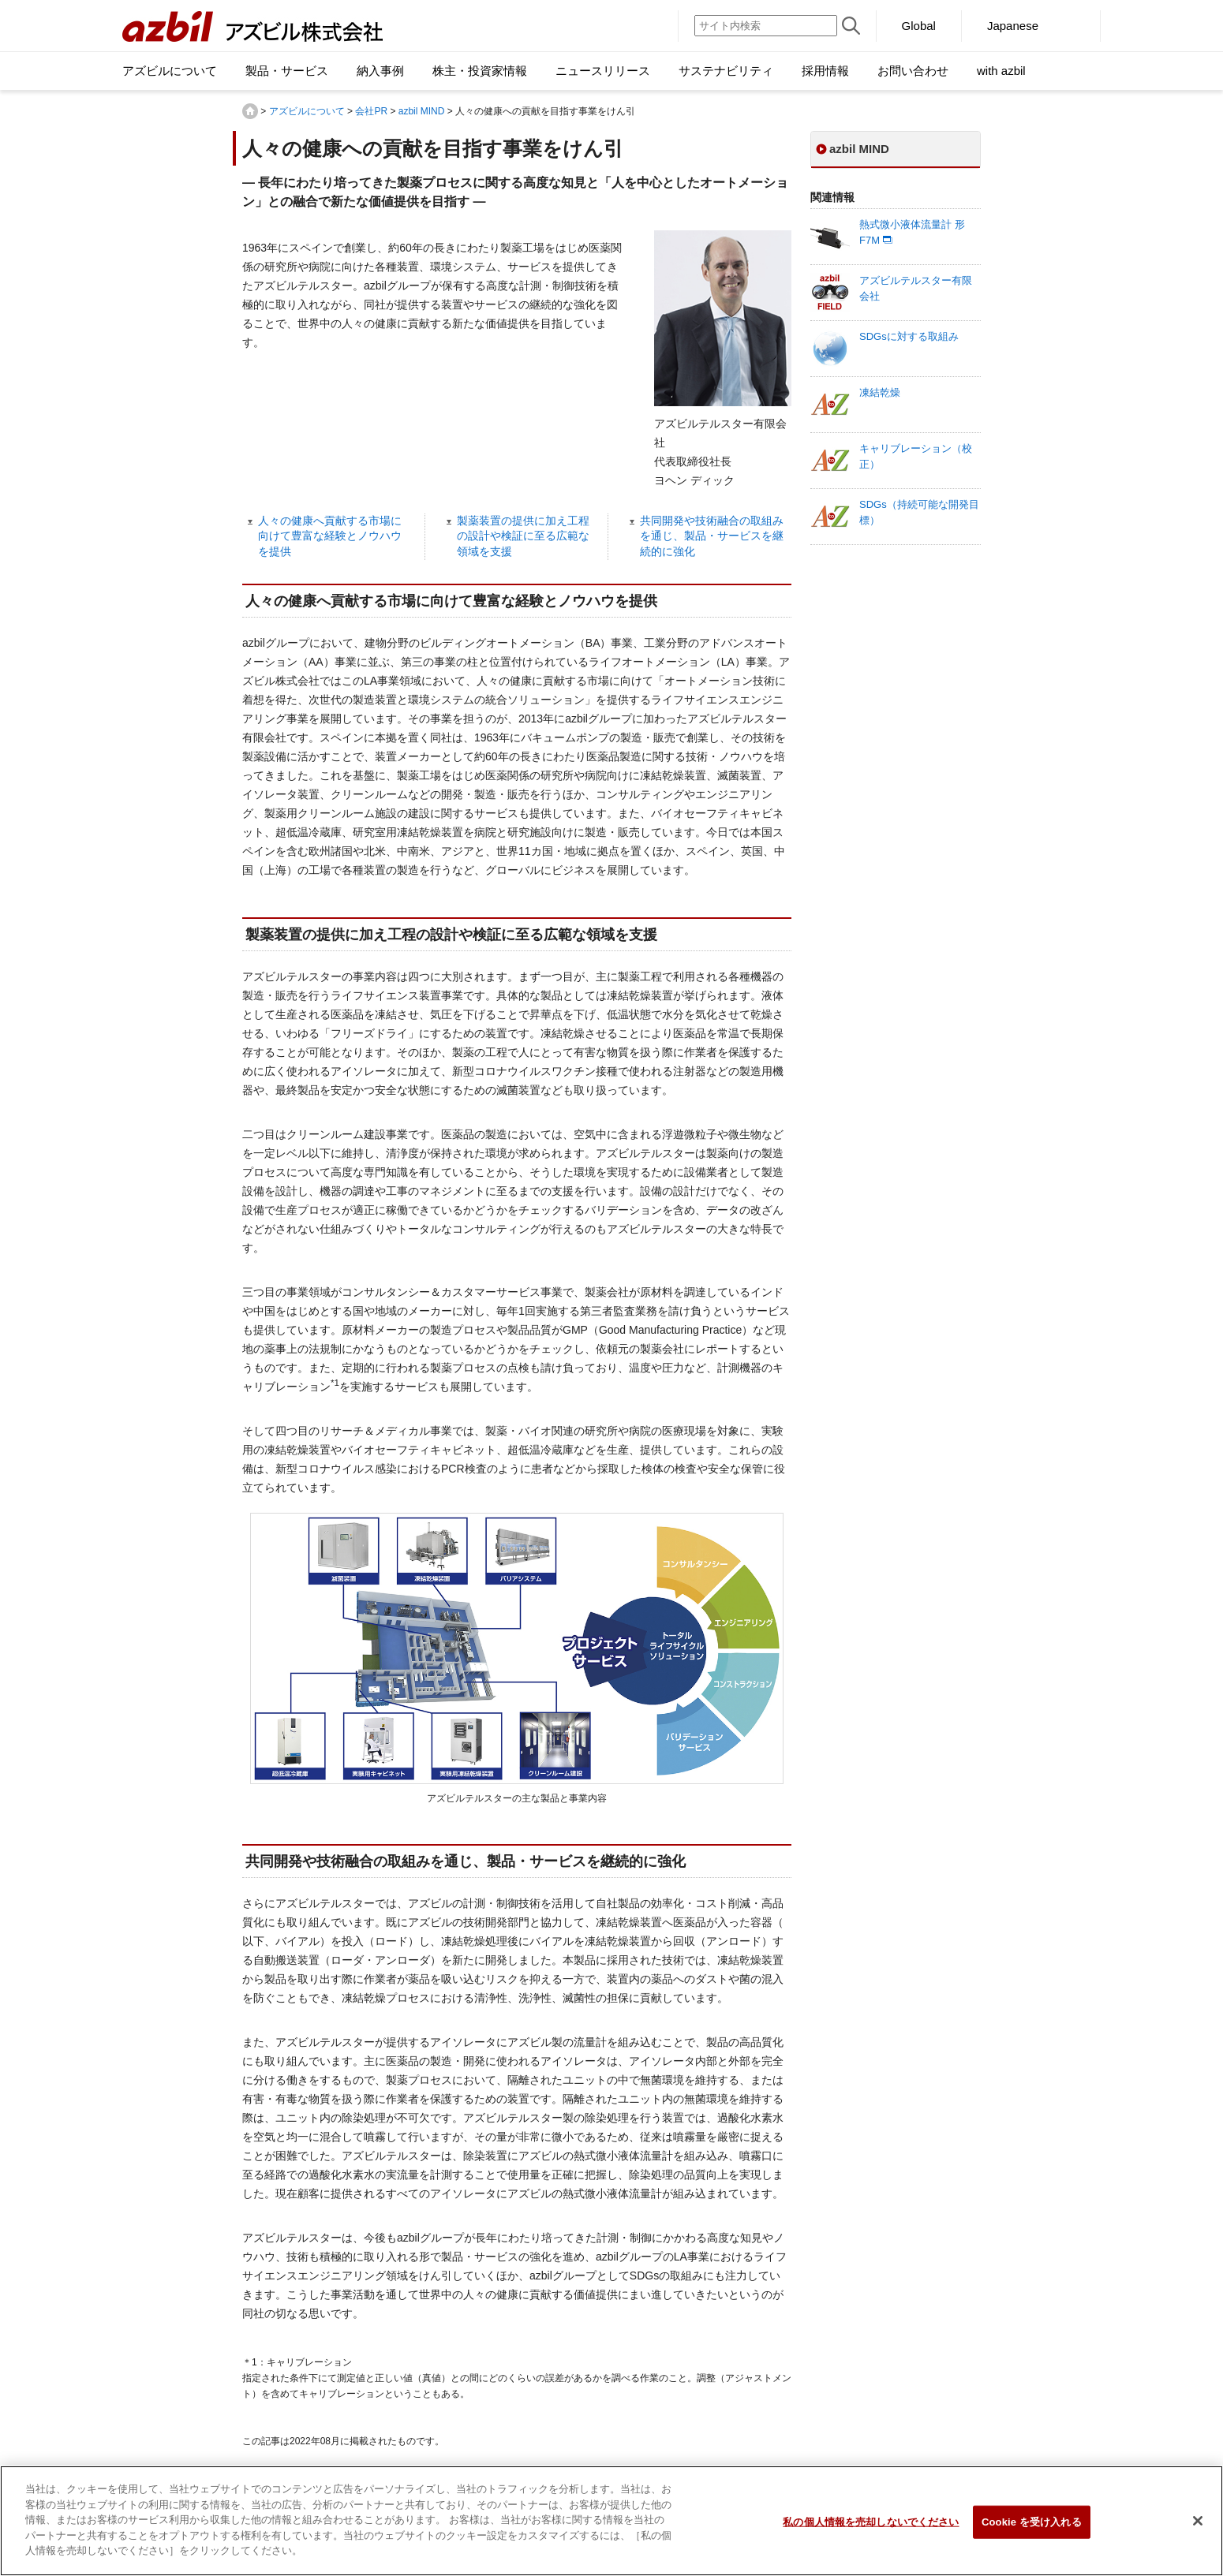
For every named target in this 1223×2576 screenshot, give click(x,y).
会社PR (371, 111)
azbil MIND (421, 111)
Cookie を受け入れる (1032, 2529)
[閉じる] (1197, 2528)
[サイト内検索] (765, 25)
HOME (250, 111)
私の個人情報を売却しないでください (871, 2529)
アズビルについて (307, 111)
